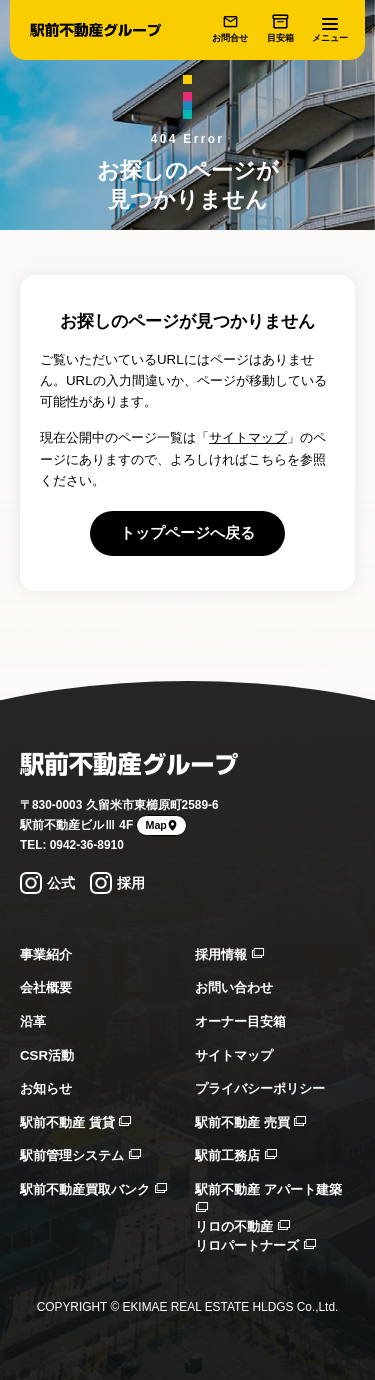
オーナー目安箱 (240, 1021)
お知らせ (46, 1088)
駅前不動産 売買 (250, 1122)
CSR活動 (47, 1055)
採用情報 (229, 954)
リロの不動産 (242, 1226)
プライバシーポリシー (260, 1088)
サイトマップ (248, 437)
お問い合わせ (234, 987)
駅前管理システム (80, 1155)
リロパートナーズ (255, 1245)
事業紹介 (46, 954)
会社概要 (46, 987)
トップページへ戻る (187, 533)
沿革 (33, 1021)
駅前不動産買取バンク (93, 1189)
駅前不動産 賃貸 (75, 1122)
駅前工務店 (236, 1155)
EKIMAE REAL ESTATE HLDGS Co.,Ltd (228, 1307)
